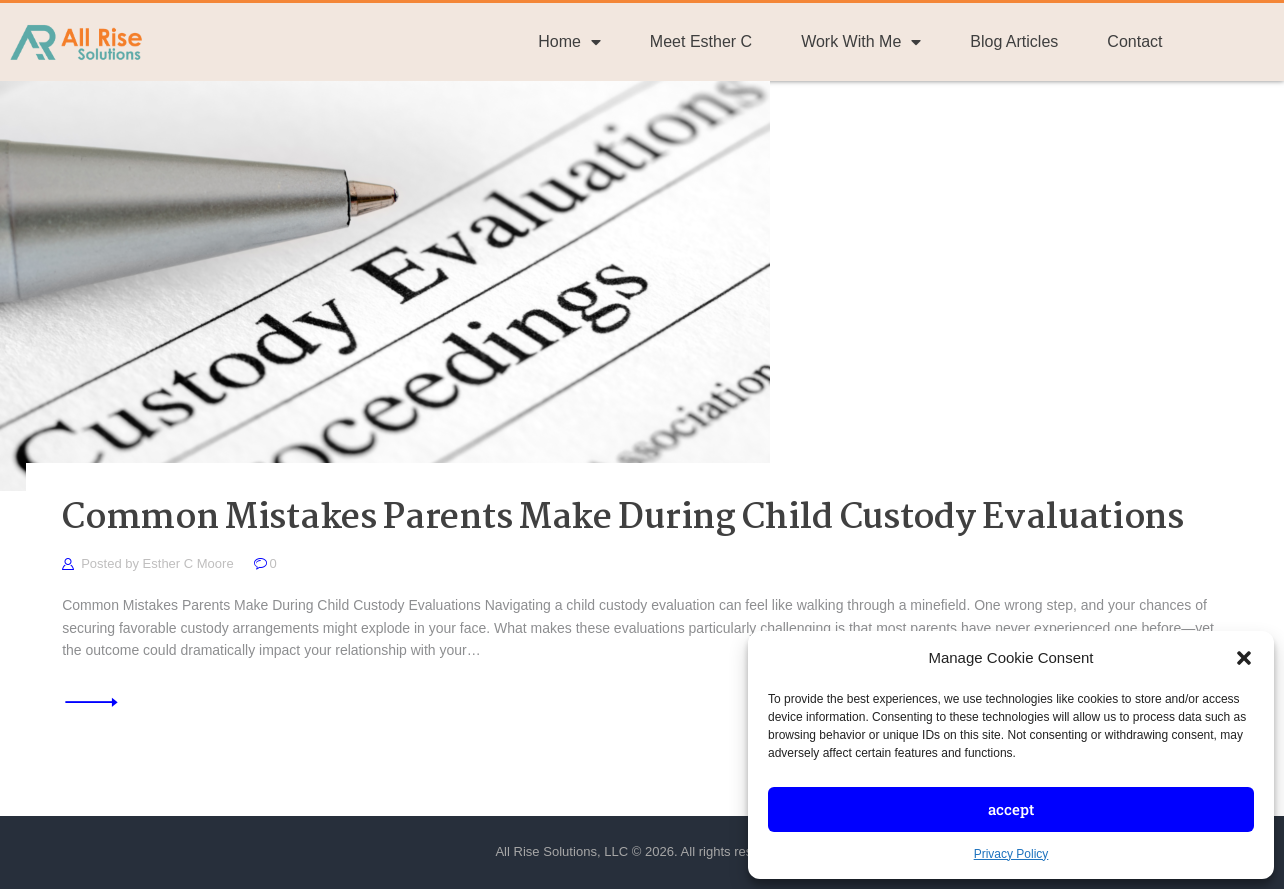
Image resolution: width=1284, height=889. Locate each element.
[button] (1244, 658)
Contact (1134, 41)
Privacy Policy (1011, 854)
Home (569, 42)
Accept (1011, 809)
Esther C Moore (190, 563)
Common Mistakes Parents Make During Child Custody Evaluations (623, 519)
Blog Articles (1014, 41)
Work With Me (861, 42)
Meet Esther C (701, 41)
